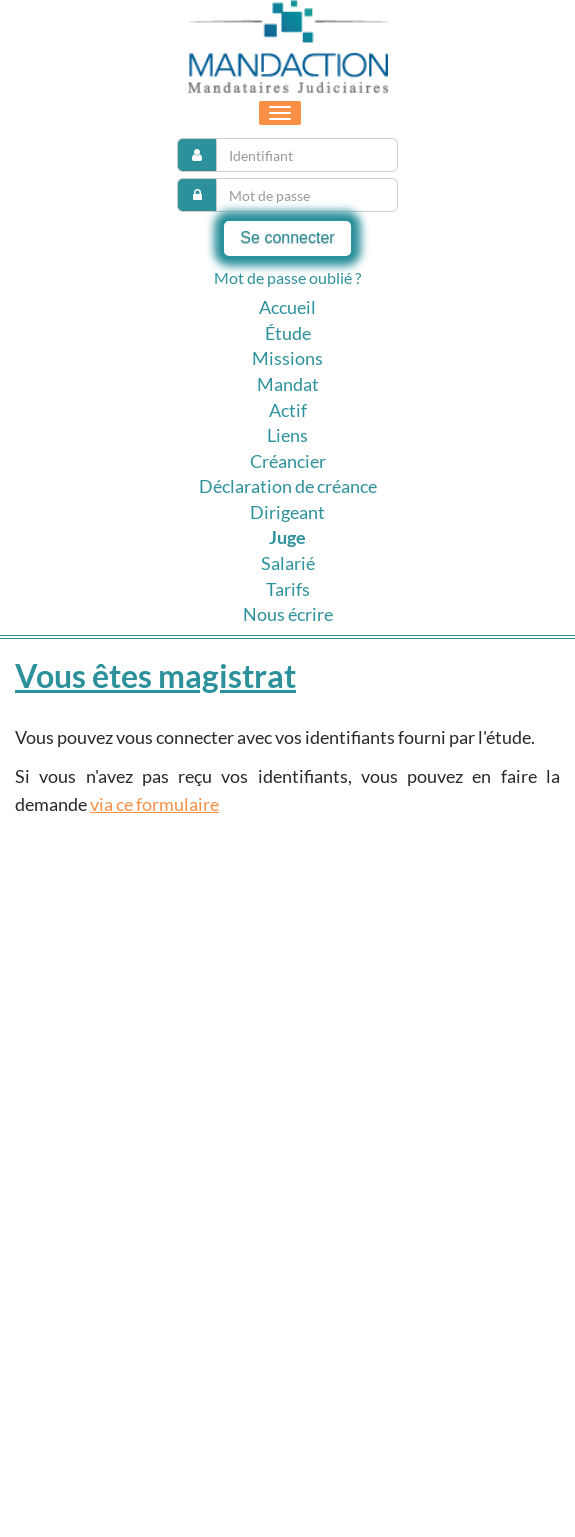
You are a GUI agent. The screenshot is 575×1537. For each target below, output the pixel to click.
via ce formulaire (154, 804)
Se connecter (287, 237)
